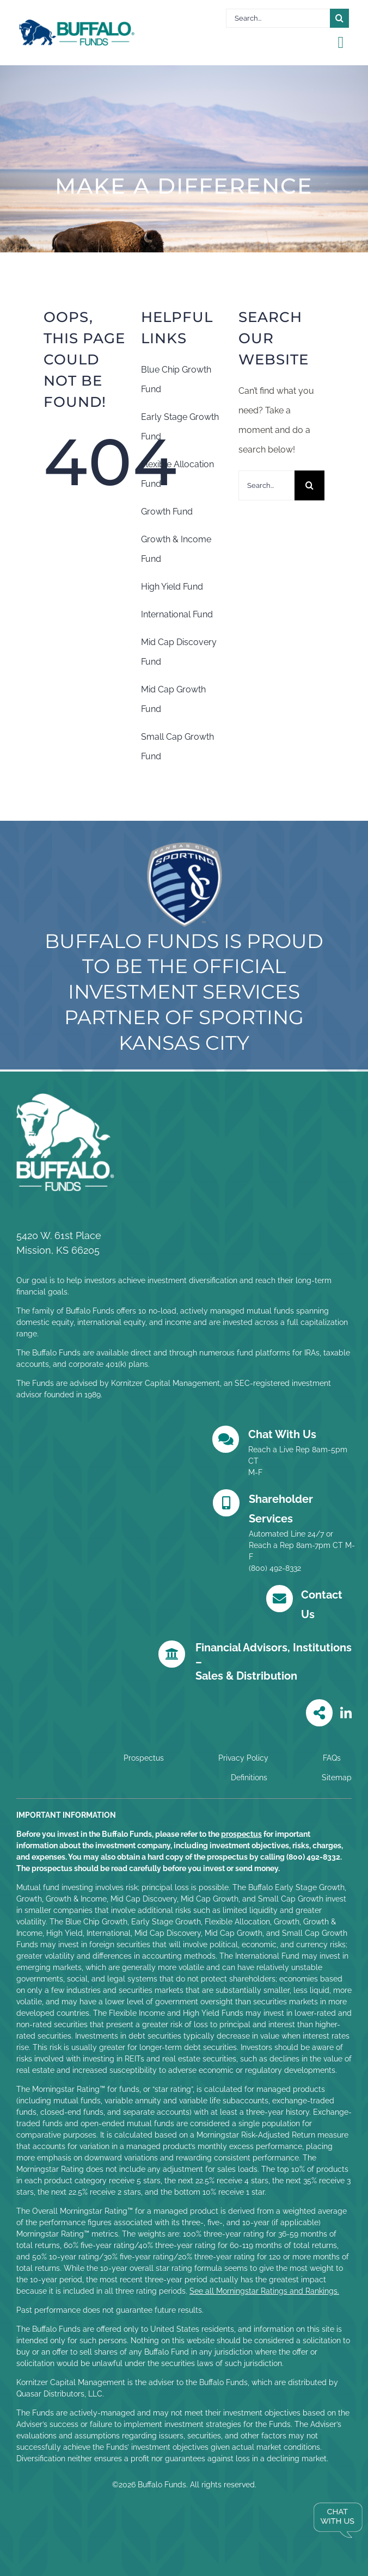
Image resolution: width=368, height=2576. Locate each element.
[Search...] (278, 18)
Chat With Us (282, 1434)
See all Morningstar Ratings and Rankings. (264, 2291)
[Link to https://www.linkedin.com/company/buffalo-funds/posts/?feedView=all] (346, 1713)
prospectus (241, 1834)
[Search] (339, 18)
